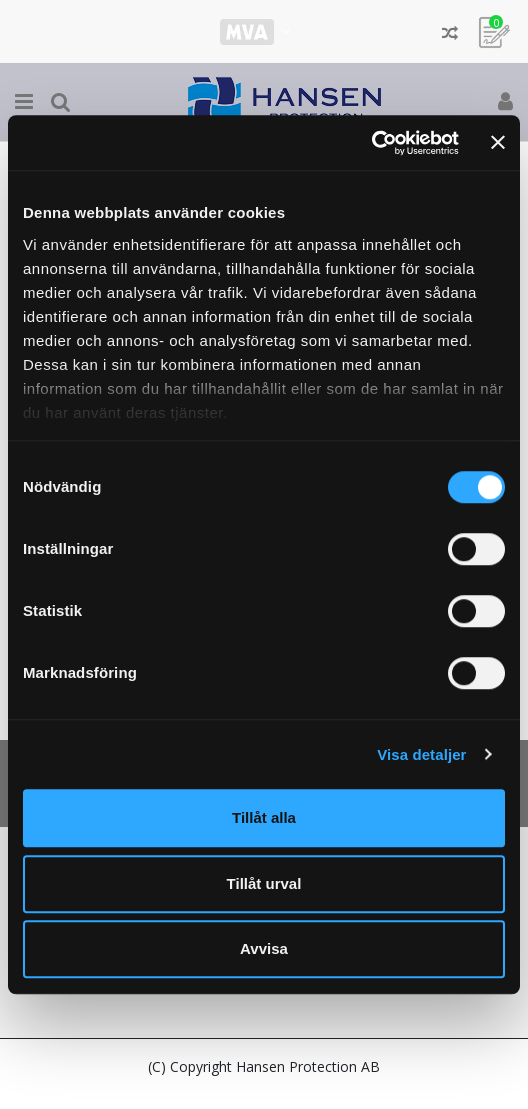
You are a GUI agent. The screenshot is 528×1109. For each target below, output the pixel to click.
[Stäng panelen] (498, 143)
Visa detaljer (421, 754)
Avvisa (264, 948)
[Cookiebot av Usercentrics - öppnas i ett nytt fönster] (371, 143)
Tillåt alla (264, 817)
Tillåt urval (264, 883)
